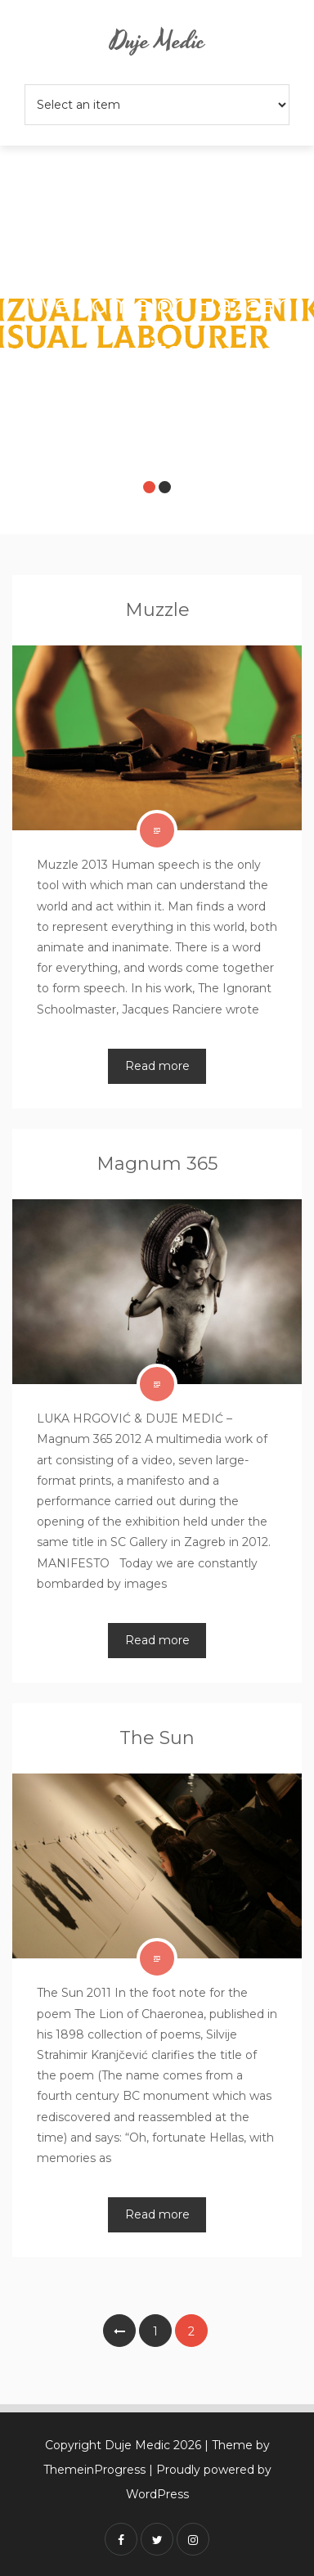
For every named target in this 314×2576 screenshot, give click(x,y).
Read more (157, 1066)
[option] (157, 329)
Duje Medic (157, 42)
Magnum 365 (157, 1164)
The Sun (157, 1738)
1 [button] (149, 487)
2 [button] (165, 487)
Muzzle (157, 610)
